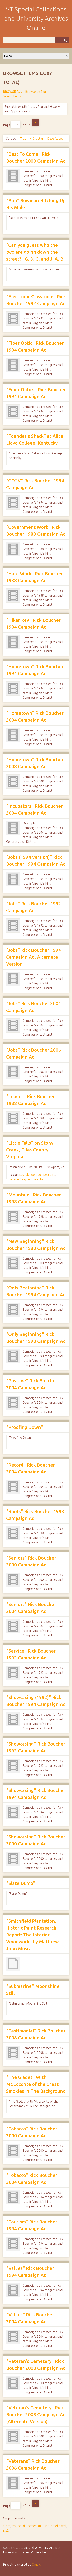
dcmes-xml (34, 2526)
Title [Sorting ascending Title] (23, 138)
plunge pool (33, 1174)
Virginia (25, 1179)
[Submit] (65, 40)
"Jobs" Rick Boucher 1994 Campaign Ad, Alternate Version (33, 957)
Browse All (12, 91)
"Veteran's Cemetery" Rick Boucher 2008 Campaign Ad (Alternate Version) (36, 2414)
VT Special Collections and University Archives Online (36, 18)
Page (11, 124)
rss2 (6, 2530)
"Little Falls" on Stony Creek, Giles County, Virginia (29, 1149)
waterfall (38, 1179)
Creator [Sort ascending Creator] (38, 138)
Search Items (12, 96)
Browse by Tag (35, 91)
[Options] (58, 40)
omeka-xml (58, 2526)
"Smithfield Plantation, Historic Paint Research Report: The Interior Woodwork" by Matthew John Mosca (32, 1934)
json (46, 2526)
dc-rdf (21, 2526)
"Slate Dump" (20, 1883)
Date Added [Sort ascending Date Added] (55, 138)
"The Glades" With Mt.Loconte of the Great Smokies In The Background (36, 2084)
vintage (14, 1179)
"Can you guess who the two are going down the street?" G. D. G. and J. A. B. (35, 252)
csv (14, 2526)
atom (6, 2526)
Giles (20, 1174)
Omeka (37, 2564)
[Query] (36, 40)
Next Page (35, 122)
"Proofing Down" (24, 1427)
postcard (49, 1174)
